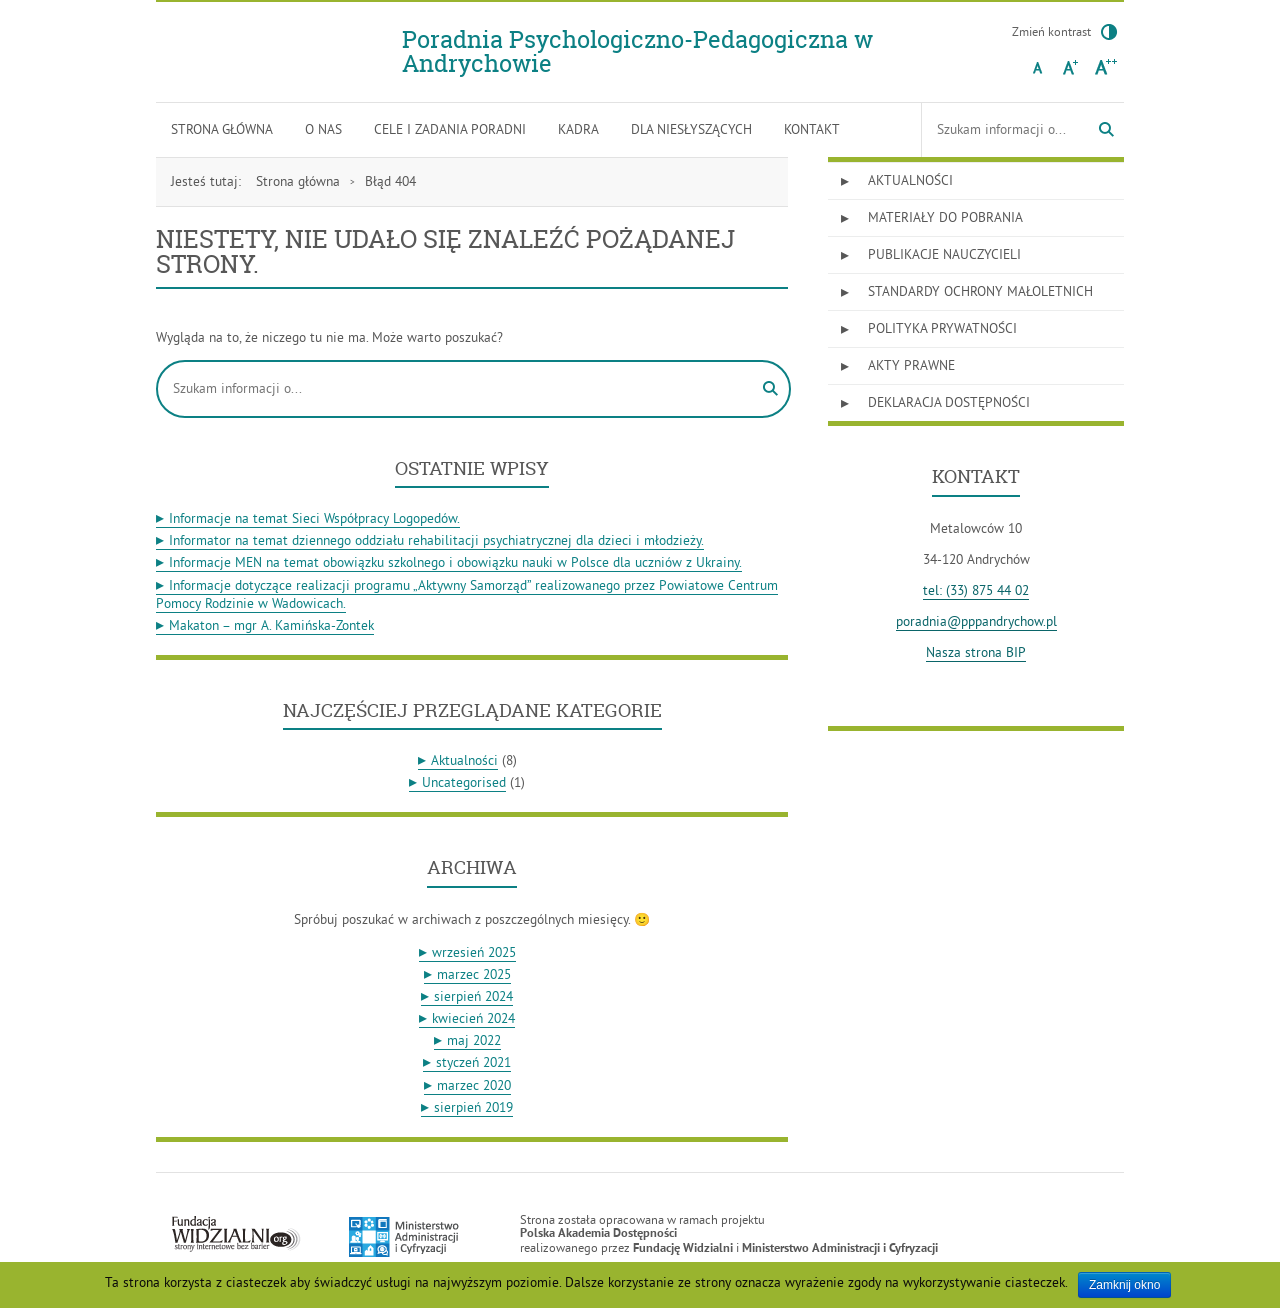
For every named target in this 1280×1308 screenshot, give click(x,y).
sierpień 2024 (473, 996)
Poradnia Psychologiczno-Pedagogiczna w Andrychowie (637, 52)
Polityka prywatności (942, 328)
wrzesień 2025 (474, 952)
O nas (323, 129)
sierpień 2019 (473, 1107)
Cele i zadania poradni (450, 129)
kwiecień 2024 (473, 1018)
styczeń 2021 (473, 1062)
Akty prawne (911, 365)
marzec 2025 (474, 974)
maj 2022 (474, 1040)
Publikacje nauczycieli (944, 254)
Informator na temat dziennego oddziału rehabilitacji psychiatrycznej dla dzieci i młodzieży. (436, 540)
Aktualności (464, 760)
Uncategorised (464, 782)
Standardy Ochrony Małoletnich (980, 291)
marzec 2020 (474, 1085)
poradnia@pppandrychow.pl (976, 621)
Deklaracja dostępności (949, 402)
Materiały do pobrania (945, 217)
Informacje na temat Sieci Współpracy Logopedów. (314, 518)
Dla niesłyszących (691, 129)
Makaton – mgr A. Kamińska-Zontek (271, 625)
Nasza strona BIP (976, 652)
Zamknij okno (1124, 1285)
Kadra (578, 129)
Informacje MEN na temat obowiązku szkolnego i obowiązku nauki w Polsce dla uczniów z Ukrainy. (455, 562)
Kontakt (812, 129)
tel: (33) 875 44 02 (976, 590)
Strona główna (222, 129)
